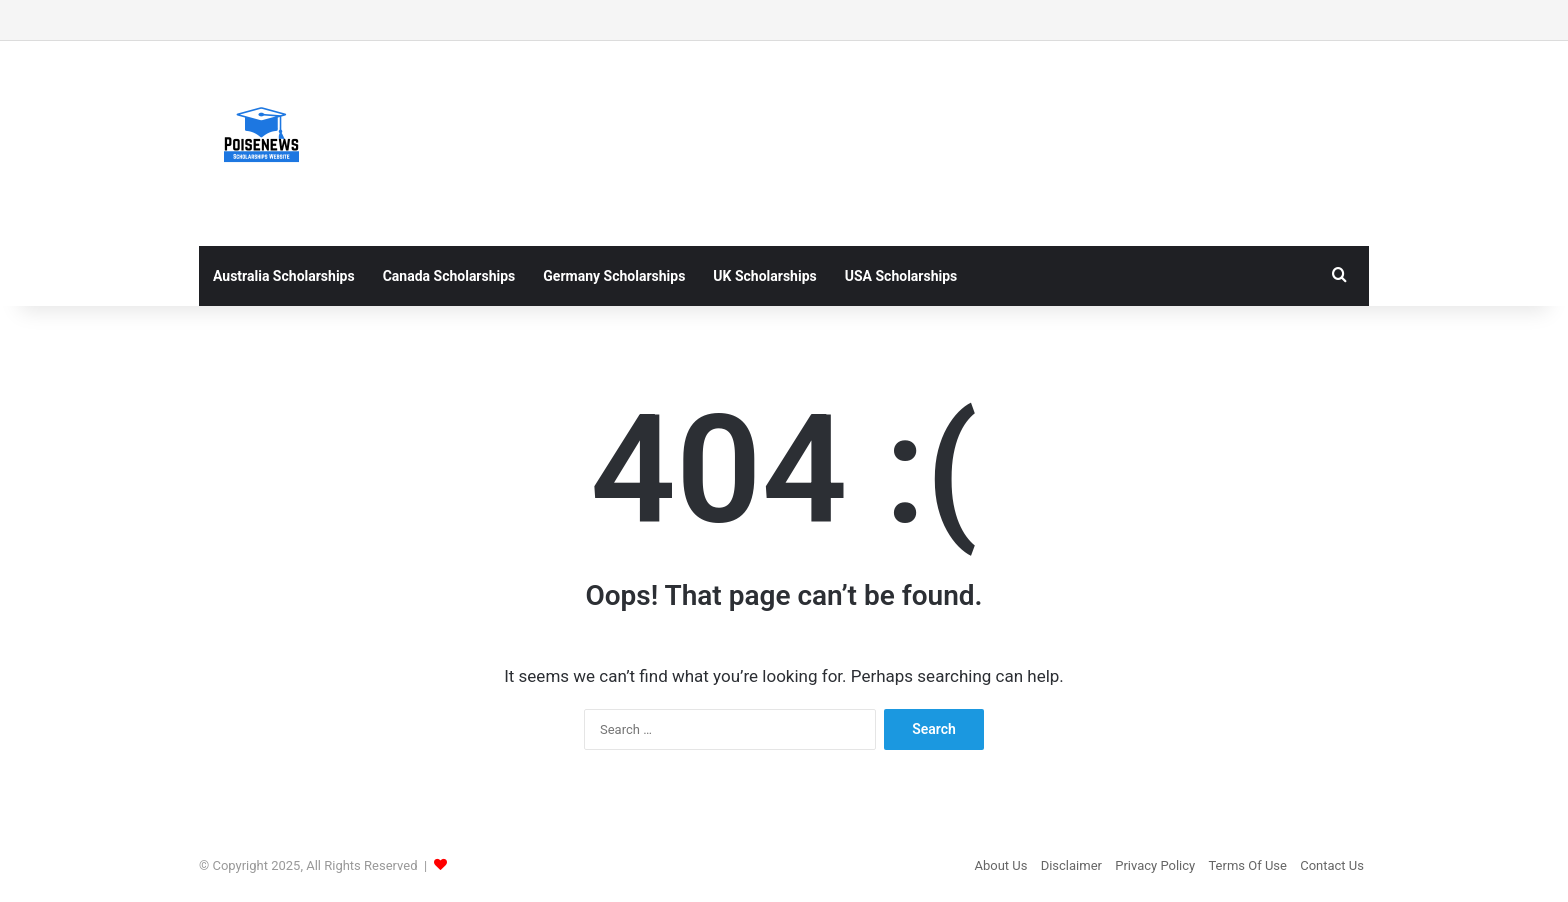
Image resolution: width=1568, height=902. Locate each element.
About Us (1000, 865)
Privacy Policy (1155, 865)
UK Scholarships (764, 276)
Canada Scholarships (449, 276)
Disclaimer (1071, 865)
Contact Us (1332, 865)
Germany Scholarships (614, 276)
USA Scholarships (901, 276)
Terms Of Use (1247, 865)
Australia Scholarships (284, 276)
